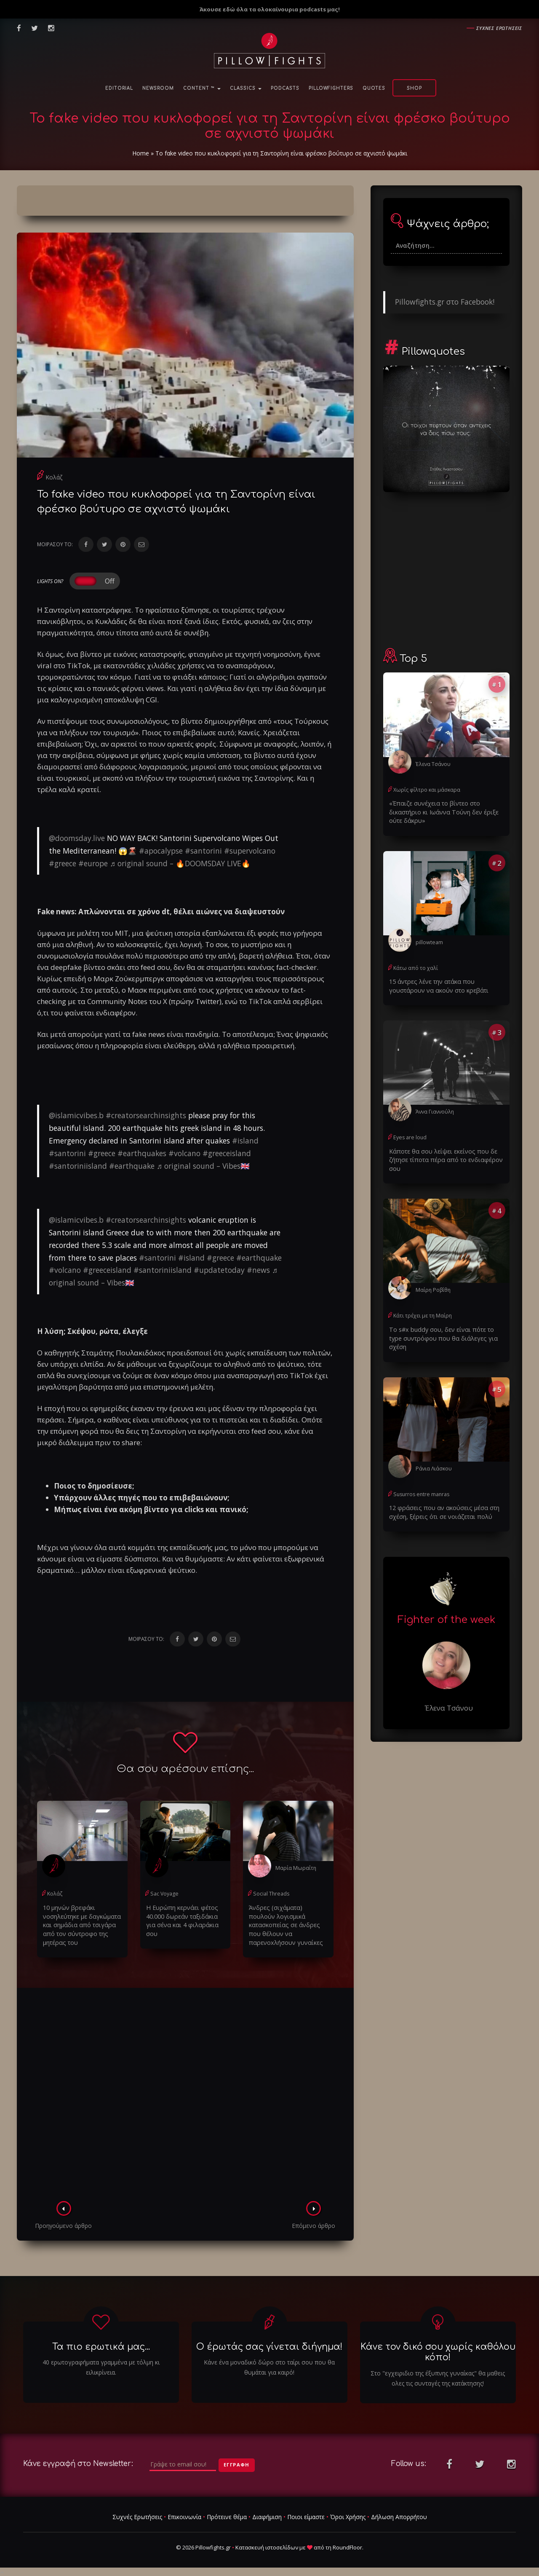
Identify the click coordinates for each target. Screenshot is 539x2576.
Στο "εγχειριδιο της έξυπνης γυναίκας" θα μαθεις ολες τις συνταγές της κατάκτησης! (438, 2376)
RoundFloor (347, 2546)
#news (258, 1270)
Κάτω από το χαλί (415, 966)
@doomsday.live (77, 838)
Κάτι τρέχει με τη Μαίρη (422, 1312)
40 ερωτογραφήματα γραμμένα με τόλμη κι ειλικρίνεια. (101, 2366)
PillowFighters (331, 88)
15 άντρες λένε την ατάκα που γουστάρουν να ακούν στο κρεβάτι (436, 984)
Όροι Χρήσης (348, 2515)
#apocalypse (161, 851)
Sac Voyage (163, 1893)
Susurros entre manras (420, 1481)
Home (140, 153)
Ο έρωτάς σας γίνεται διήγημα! (269, 2345)
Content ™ (202, 88)
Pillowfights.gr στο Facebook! (444, 302)
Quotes (374, 88)
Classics (245, 88)
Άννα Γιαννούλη (435, 1109)
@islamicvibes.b (76, 1115)
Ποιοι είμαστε (306, 2515)
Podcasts (285, 88)
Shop (414, 88)
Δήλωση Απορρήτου (399, 2515)
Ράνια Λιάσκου (433, 1455)
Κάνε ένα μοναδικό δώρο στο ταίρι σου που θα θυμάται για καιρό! (269, 2366)
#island (245, 1140)
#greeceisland (227, 1153)
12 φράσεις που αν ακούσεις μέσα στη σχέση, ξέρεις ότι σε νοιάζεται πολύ (441, 1499)
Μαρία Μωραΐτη (295, 1867)
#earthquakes (141, 1153)
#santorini (203, 851)
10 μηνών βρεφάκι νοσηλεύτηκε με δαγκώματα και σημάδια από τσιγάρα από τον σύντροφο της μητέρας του (80, 1924)
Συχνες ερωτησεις (499, 28)
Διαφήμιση (267, 2515)
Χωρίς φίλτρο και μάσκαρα (426, 789)
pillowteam (429, 940)
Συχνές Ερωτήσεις (137, 2515)
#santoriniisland (78, 1166)
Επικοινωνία (184, 2515)
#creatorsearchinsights (146, 1115)
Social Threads (270, 1893)
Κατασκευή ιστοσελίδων (266, 2546)
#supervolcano (249, 851)
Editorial (119, 88)
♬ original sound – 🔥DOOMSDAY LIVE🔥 (180, 863)
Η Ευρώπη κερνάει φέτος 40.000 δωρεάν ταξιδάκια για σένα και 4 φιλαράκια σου (184, 1915)
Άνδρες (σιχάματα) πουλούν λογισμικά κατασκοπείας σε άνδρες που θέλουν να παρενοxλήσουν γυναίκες (287, 1919)
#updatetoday (219, 1270)
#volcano (184, 1153)
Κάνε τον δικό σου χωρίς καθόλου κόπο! (437, 2350)
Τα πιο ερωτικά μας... (101, 2345)
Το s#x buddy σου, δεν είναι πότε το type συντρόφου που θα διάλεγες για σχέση (445, 1330)
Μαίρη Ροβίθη (433, 1287)
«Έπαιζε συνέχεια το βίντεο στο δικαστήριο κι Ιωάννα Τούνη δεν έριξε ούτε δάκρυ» (441, 811)
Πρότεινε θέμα (227, 2515)
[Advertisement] (185, 2095)
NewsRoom (158, 88)
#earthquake (132, 1166)
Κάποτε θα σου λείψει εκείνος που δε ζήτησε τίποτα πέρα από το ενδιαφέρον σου (442, 1157)
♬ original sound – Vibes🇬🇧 (203, 1166)
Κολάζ (53, 477)
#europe (93, 863)
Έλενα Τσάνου (433, 763)
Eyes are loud (409, 1135)
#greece (62, 863)
